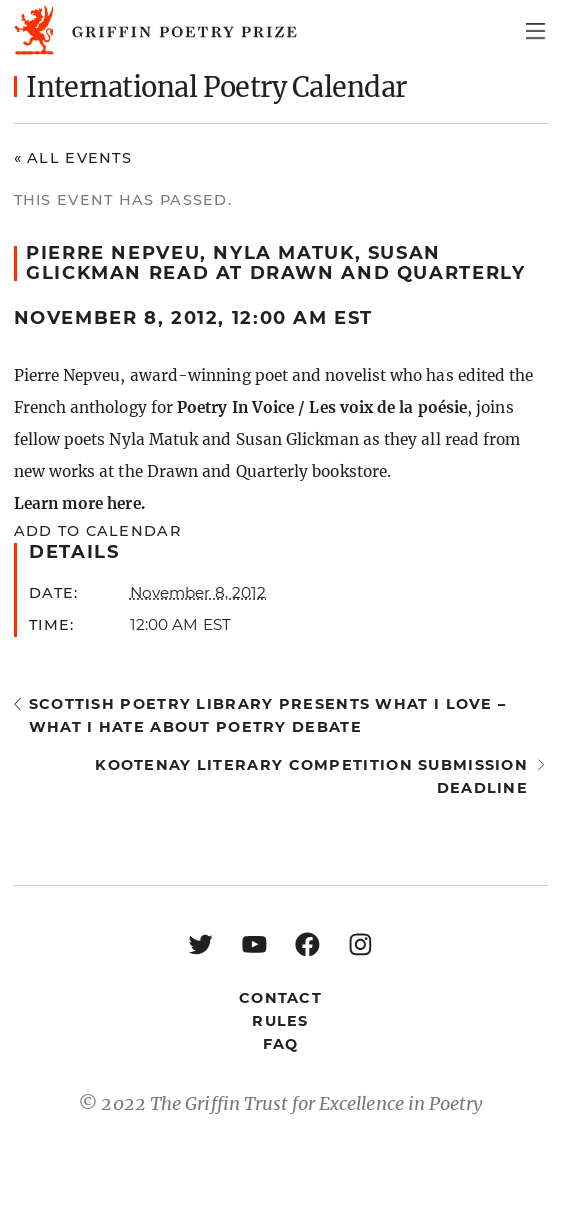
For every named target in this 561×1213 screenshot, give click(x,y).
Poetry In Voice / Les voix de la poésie (322, 407)
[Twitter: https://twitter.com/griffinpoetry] (200, 943)
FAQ (281, 1044)
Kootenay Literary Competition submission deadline (311, 776)
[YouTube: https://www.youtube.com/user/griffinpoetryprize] (254, 943)
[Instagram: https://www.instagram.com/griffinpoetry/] (360, 943)
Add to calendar (97, 531)
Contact (280, 998)
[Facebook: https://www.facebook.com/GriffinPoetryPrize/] (307, 943)
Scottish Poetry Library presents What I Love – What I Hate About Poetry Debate (268, 715)
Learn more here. (79, 503)
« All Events (73, 158)
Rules (280, 1021)
